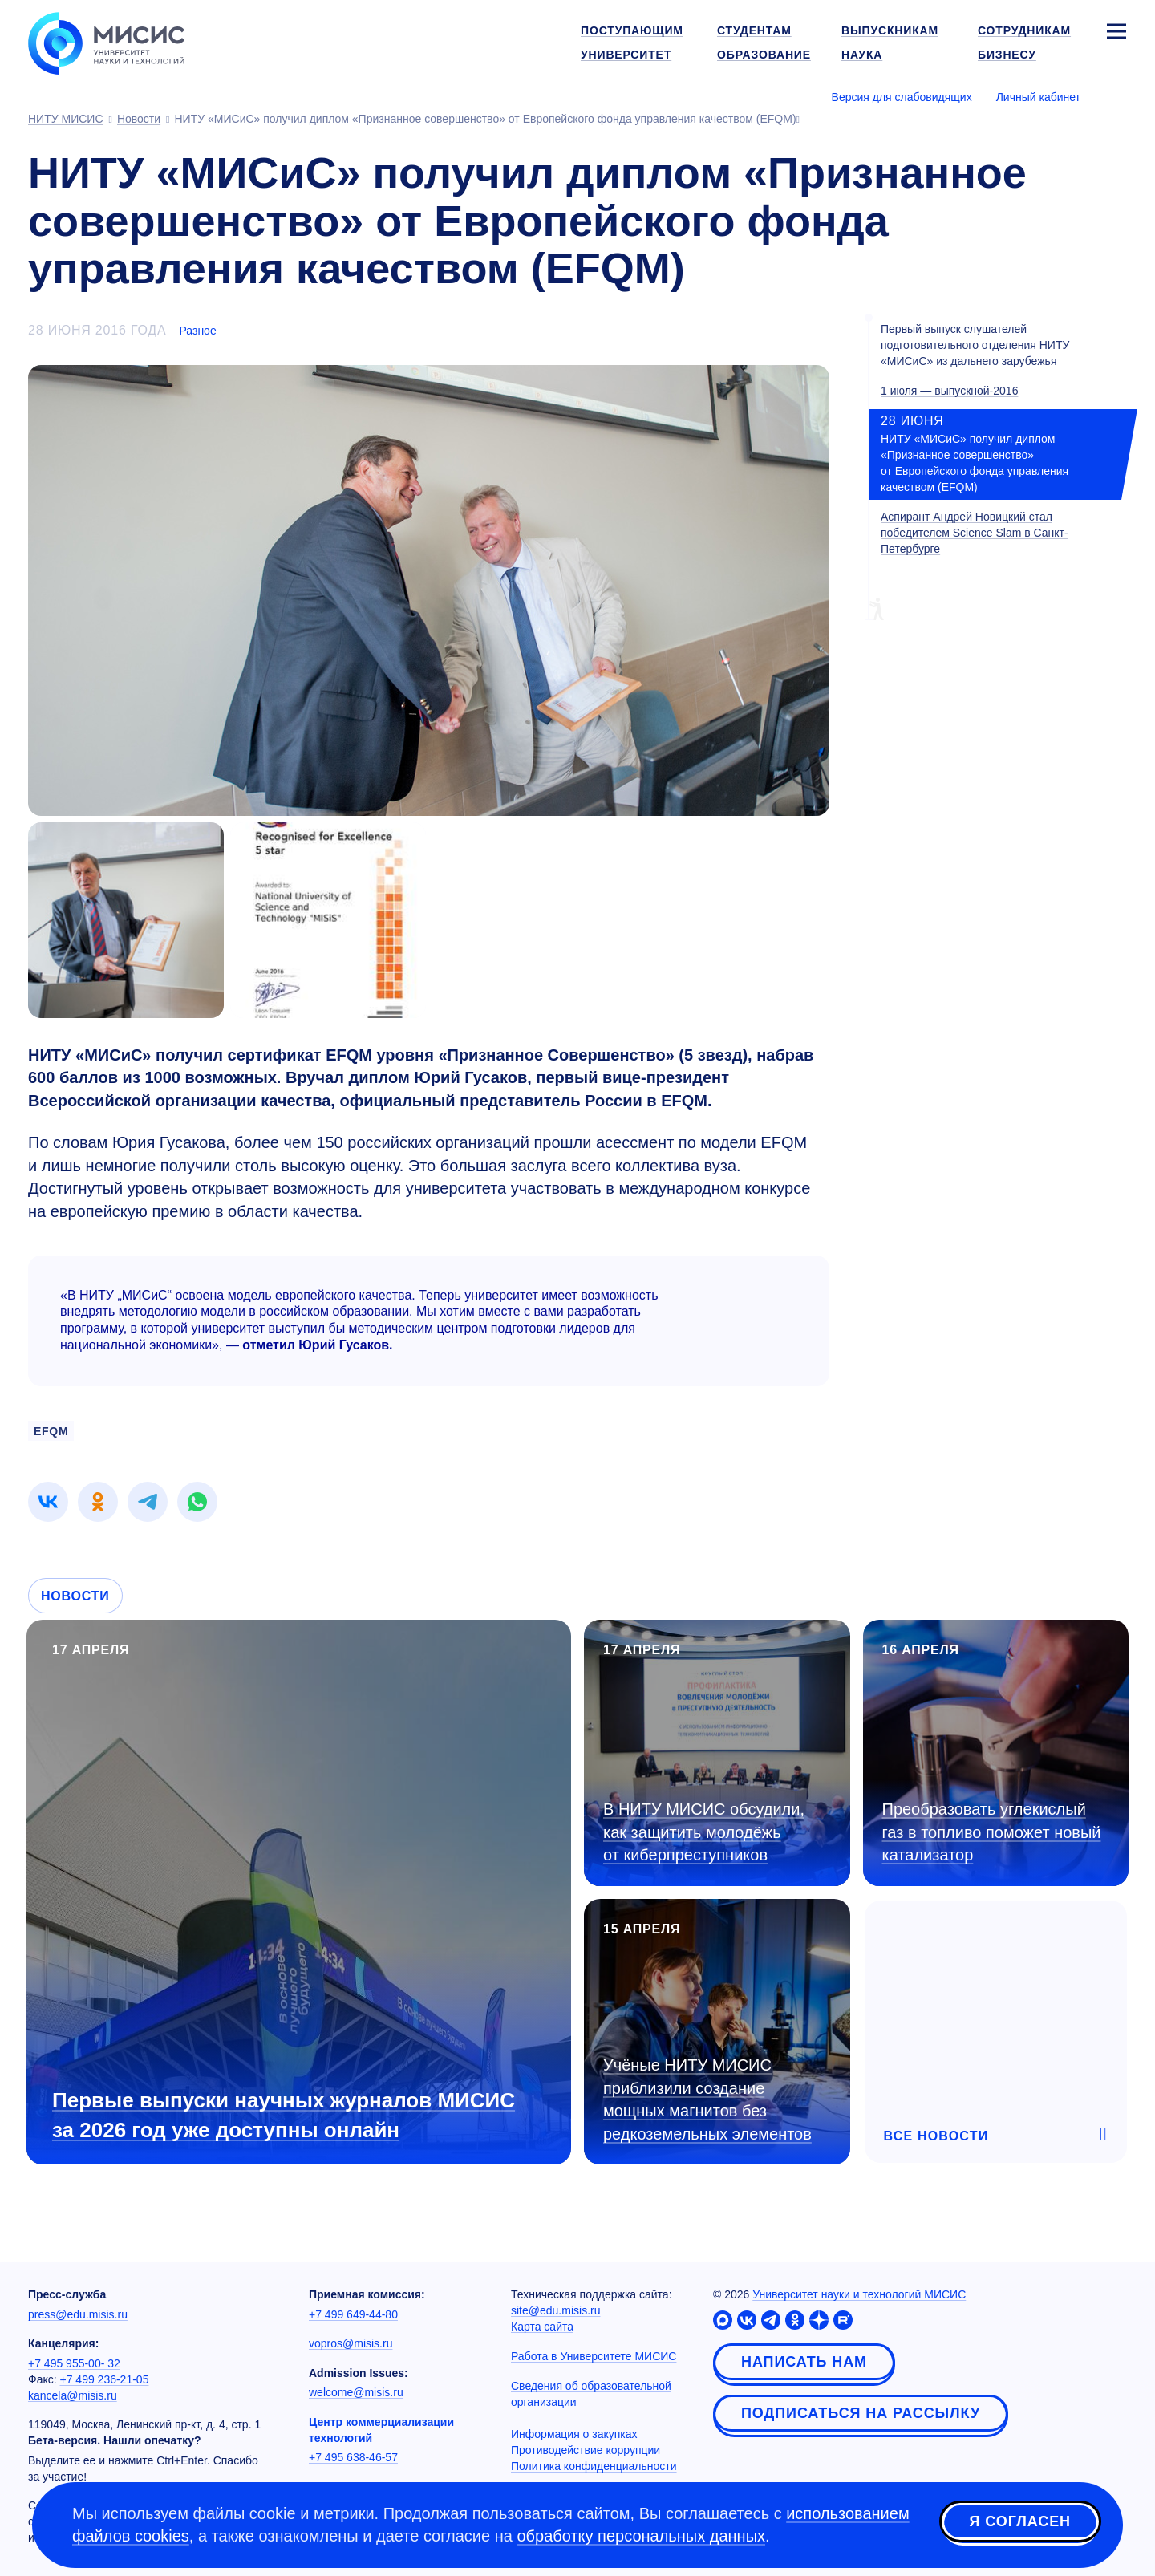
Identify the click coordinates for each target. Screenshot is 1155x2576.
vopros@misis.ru (350, 2343)
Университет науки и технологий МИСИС (859, 2294)
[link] (48, 1502)
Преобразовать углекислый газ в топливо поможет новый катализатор (991, 1832)
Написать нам (804, 2362)
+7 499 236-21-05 (104, 2379)
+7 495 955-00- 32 (74, 2363)
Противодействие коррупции (585, 2450)
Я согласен (1020, 2522)
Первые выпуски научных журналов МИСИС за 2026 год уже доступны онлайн (283, 2115)
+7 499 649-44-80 (353, 2314)
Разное (197, 330)
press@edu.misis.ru (78, 2314)
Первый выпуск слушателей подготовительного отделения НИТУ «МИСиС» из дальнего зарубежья (975, 345)
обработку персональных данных (641, 2536)
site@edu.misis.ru (555, 2310)
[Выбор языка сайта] (1115, 96)
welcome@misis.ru (356, 2392)
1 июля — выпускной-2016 (949, 390)
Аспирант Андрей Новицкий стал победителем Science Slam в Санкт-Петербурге (974, 532)
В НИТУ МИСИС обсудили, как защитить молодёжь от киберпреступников (703, 1832)
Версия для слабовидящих (902, 97)
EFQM (51, 1431)
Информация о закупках (574, 2434)
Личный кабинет (1038, 97)
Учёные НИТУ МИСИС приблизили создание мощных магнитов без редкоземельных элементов (707, 2099)
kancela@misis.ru (72, 2395)
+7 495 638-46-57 (353, 2457)
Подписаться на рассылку (860, 2413)
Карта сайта (542, 2326)
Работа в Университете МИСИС (593, 2356)
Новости (75, 1596)
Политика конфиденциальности (594, 2466)
